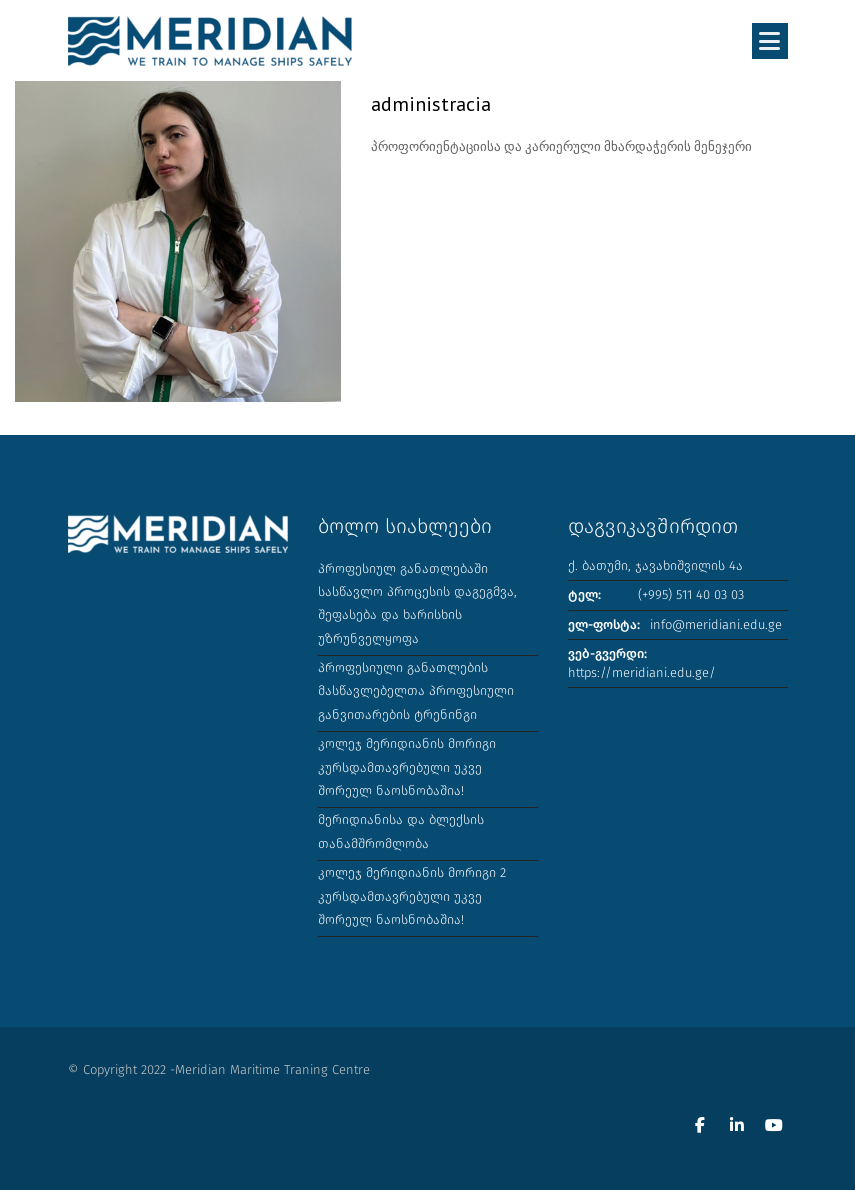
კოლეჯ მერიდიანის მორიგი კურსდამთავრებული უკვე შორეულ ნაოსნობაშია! (407, 767)
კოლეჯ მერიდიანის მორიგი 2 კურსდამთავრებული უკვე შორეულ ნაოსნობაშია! (412, 896)
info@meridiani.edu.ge (716, 624)
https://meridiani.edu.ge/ (642, 672)
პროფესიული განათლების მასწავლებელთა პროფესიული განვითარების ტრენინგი (416, 691)
